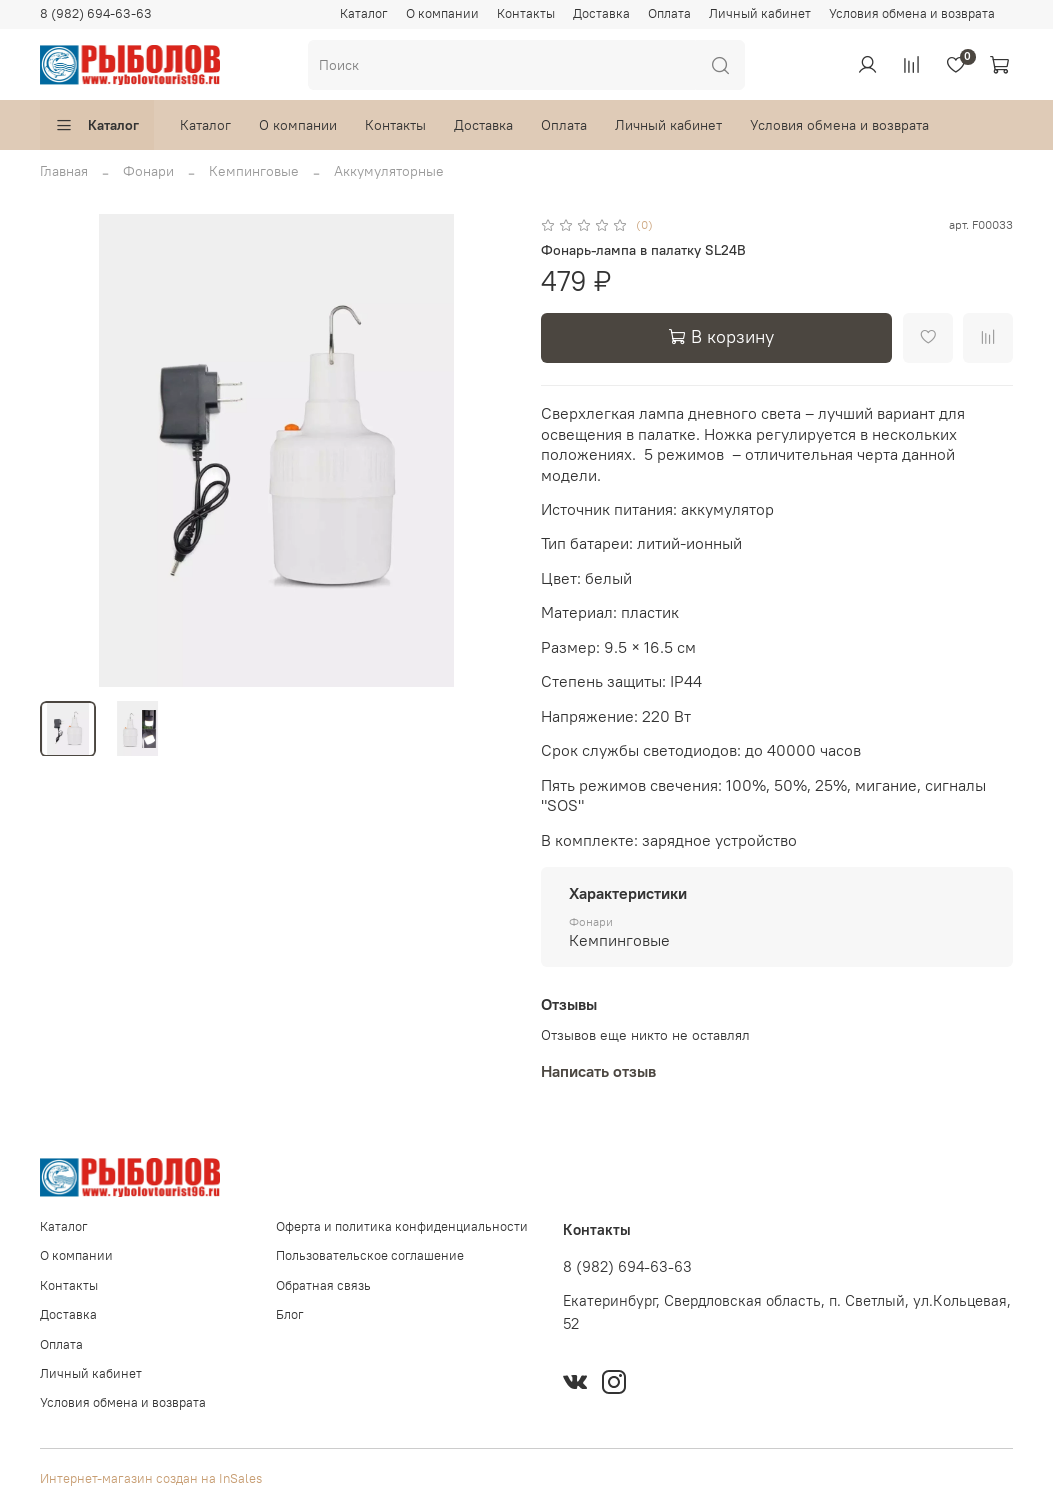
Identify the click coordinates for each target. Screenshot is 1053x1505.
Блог (290, 1314)
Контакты (526, 13)
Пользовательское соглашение (370, 1255)
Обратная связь (323, 1285)
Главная (64, 171)
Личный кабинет (760, 13)
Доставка (601, 13)
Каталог (364, 13)
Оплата (669, 13)
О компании (442, 13)
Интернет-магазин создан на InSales (151, 1478)
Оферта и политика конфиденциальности (402, 1226)
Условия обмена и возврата (912, 13)
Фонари (148, 171)
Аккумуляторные (389, 171)
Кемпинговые (254, 171)
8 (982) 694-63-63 (96, 13)
